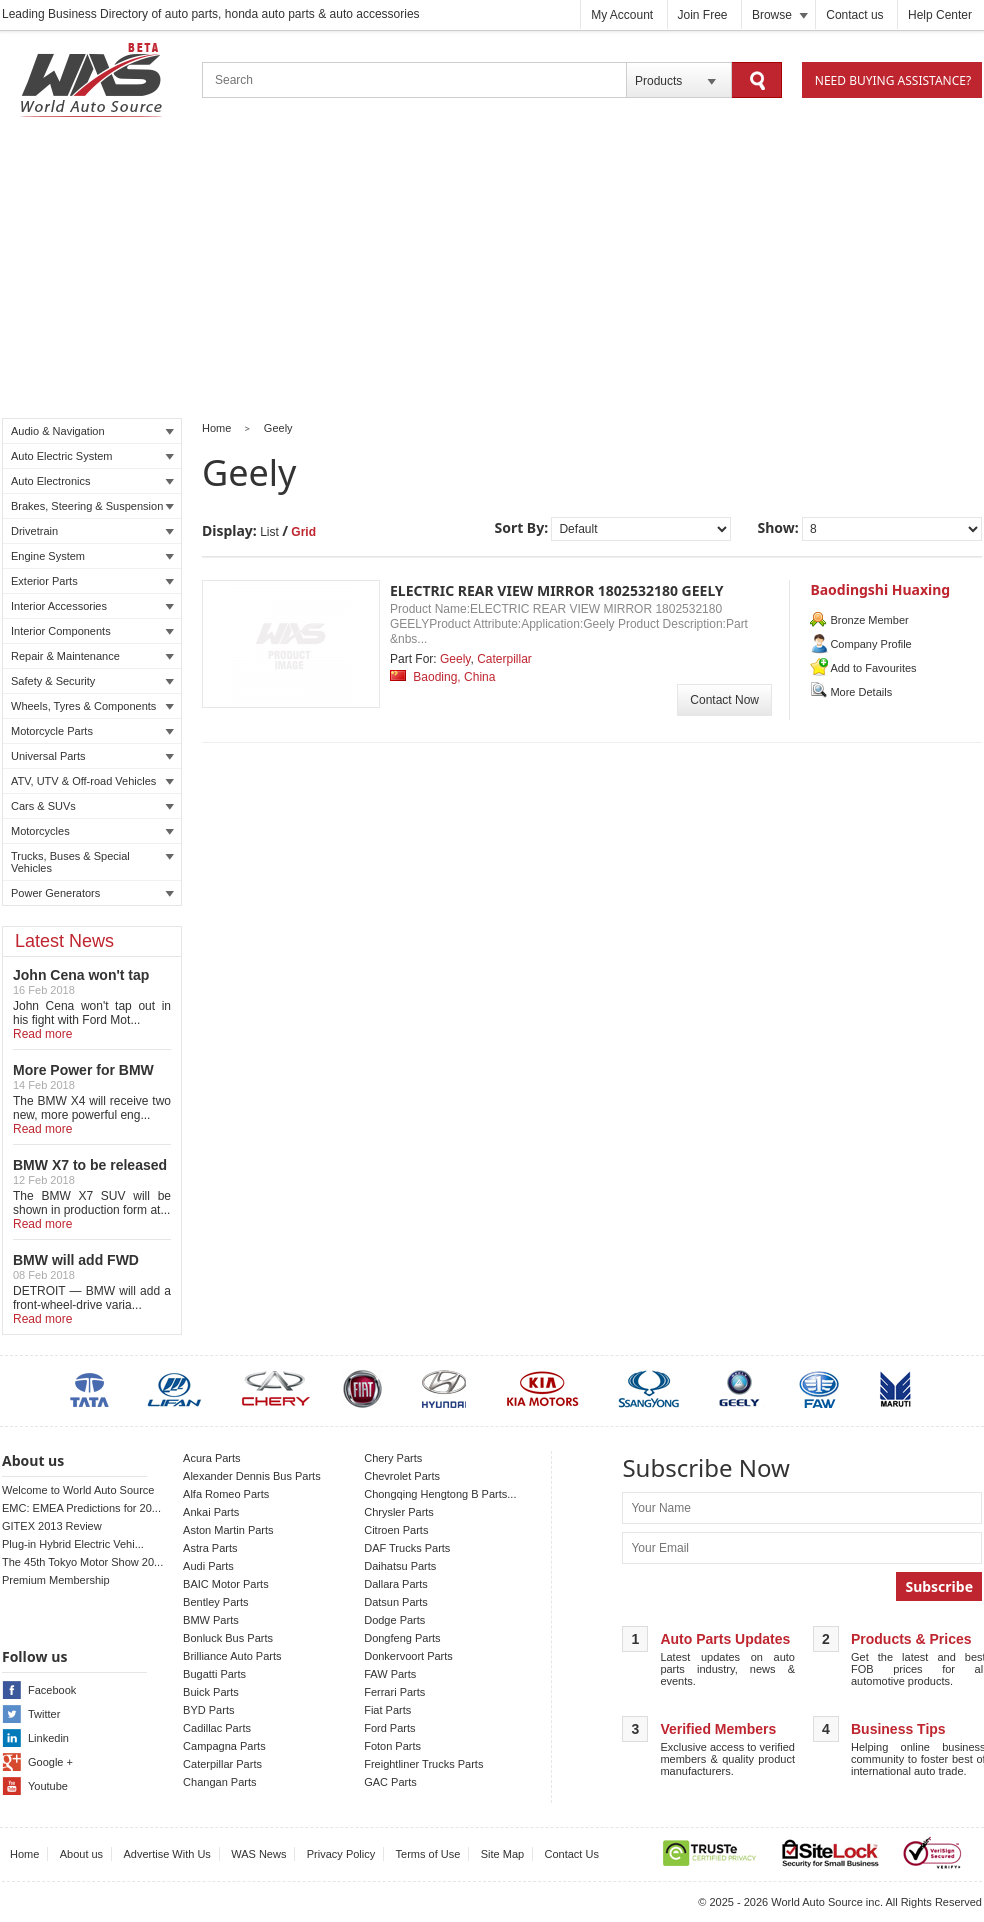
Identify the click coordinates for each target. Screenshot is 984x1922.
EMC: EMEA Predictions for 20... (81, 1508)
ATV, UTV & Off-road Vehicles (92, 781)
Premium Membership (56, 1580)
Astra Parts (210, 1548)
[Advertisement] (492, 271)
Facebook (52, 1690)
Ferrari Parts (394, 1692)
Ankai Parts (211, 1512)
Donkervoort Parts (408, 1656)
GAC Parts (390, 1782)
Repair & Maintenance (92, 656)
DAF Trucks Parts (407, 1548)
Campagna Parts (224, 1746)
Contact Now (724, 700)
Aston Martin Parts (228, 1530)
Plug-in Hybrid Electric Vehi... (73, 1544)
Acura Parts (211, 1458)
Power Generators (92, 893)
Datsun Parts (396, 1602)
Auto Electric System (92, 456)
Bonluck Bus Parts (228, 1638)
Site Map (502, 1854)
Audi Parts (208, 1566)
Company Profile (870, 644)
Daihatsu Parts (400, 1566)
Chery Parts (393, 1458)
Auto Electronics (92, 481)
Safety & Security (92, 681)
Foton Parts (392, 1746)
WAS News (258, 1854)
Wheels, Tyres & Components (92, 706)
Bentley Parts (215, 1602)
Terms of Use (428, 1854)
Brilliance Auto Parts (232, 1656)
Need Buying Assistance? (893, 80)
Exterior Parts (92, 581)
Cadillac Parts (217, 1728)
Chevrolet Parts (402, 1476)
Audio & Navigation (92, 431)
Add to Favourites (873, 668)
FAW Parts (390, 1674)
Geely (278, 428)
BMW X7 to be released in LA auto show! (90, 1173)
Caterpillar (504, 659)
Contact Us (572, 1854)
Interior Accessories (92, 606)
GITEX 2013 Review (52, 1526)
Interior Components (92, 631)
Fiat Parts (387, 1710)
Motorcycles (92, 831)
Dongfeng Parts (402, 1638)
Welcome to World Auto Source (78, 1490)
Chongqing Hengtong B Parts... (440, 1494)
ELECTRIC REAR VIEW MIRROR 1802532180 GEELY (557, 590)
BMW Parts (211, 1620)
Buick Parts (211, 1692)
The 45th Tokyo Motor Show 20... (82, 1562)
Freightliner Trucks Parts (423, 1764)
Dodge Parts (394, 1620)
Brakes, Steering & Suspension (92, 506)
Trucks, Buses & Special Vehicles (92, 862)
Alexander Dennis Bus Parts (252, 1476)
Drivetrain (92, 531)
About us (81, 1854)
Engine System (92, 556)
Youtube (48, 1786)
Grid (303, 532)
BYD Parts (208, 1710)
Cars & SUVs (92, 806)
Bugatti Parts (214, 1674)
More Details (861, 692)
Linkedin (48, 1738)
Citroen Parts (396, 1530)
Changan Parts (219, 1782)
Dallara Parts (396, 1584)
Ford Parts (389, 1728)
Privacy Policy (341, 1854)
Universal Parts (92, 756)
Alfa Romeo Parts (226, 1494)
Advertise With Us (166, 1854)
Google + (50, 1762)
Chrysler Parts (399, 1512)
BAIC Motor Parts (226, 1584)
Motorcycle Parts (92, 731)
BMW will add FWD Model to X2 (76, 1268)
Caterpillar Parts (222, 1764)
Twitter (44, 1714)
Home (216, 428)
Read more (42, 1034)
